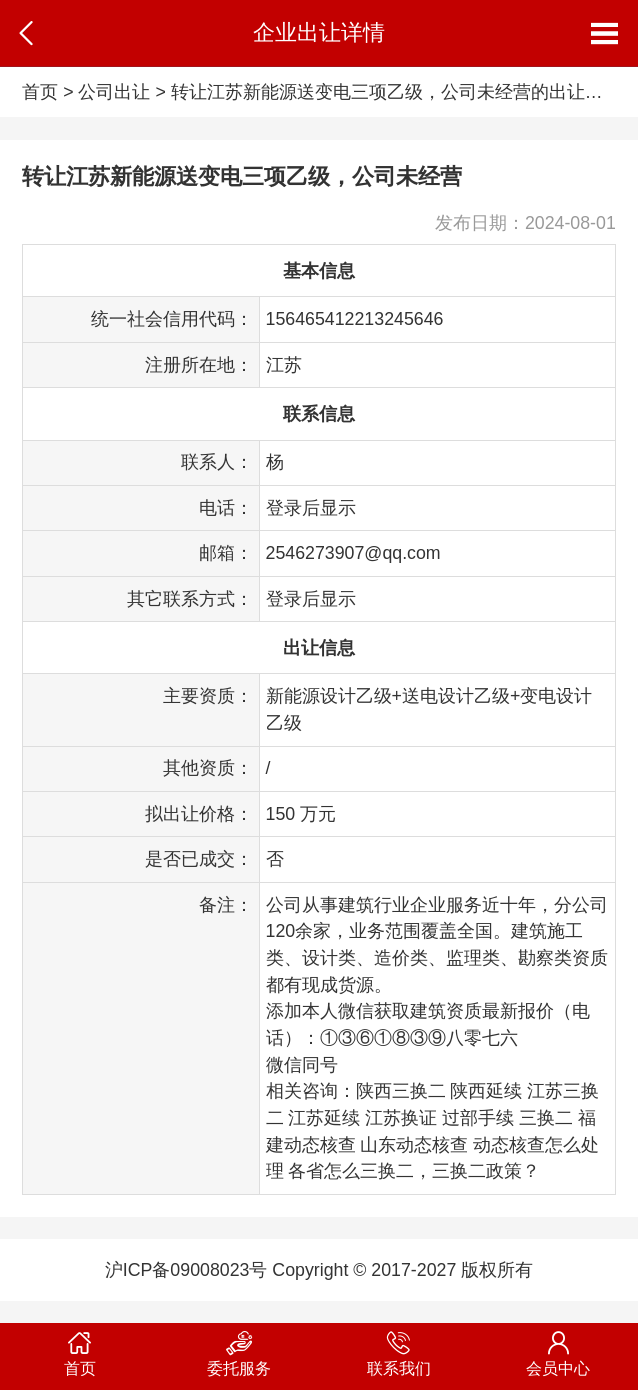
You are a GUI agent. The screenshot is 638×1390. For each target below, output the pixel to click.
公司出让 (114, 92)
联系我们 (399, 1350)
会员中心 (559, 1350)
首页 (40, 92)
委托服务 (240, 1350)
